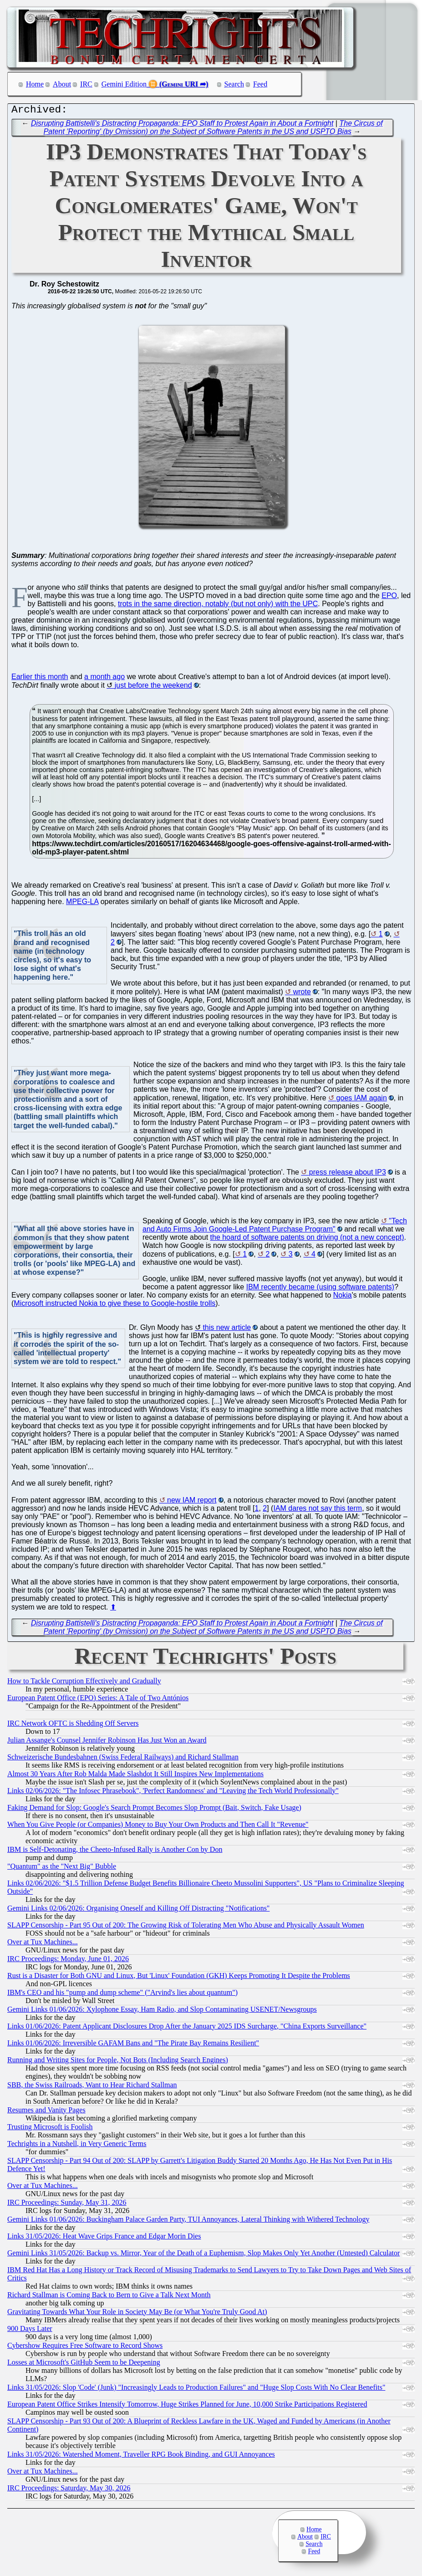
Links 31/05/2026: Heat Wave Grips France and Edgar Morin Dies (104, 2238)
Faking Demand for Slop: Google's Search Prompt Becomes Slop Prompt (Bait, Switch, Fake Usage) (154, 1810)
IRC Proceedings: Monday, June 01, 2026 (68, 1961)
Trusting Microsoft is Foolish (49, 2129)
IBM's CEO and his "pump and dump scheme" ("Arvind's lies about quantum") (122, 1994)
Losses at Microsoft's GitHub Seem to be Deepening (83, 2364)
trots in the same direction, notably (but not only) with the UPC (218, 606)
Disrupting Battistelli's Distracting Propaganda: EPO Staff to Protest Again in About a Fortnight (182, 125)
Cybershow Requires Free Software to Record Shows (85, 2347)
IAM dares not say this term (317, 1510)
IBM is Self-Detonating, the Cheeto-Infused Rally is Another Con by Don (114, 1851)
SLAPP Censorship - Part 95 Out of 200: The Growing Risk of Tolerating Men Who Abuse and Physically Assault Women (185, 1927)
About (62, 84)
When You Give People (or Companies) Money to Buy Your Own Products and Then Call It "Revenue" (158, 1826)
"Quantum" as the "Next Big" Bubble (61, 1868)
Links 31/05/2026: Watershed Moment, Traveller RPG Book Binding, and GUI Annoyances (141, 2456)
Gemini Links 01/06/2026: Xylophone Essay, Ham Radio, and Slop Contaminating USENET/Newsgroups (162, 2011)
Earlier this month (39, 679)
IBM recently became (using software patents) (320, 1289)
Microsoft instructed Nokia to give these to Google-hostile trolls (114, 1305)
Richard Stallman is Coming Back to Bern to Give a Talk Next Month (109, 2297)
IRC (86, 84)
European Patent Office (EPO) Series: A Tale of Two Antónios (97, 1700)
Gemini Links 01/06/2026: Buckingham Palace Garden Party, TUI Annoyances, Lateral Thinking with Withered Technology (188, 2221)
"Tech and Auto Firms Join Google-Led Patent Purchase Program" (274, 1227)
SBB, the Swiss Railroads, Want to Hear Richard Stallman (92, 2087)
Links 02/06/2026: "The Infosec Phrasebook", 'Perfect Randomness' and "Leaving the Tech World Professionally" (173, 1793)
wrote (302, 994)
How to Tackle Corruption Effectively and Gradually (84, 1683)
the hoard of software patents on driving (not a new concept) (307, 1239)
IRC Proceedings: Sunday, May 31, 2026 (67, 2204)
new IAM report (191, 1502)
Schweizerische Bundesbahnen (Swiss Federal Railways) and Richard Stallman (123, 1759)
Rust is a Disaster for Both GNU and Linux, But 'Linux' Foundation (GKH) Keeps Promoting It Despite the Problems (178, 1978)
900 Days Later (29, 2331)
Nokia (342, 1297)
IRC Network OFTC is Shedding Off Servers (73, 1725)
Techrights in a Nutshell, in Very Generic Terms (77, 2146)
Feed (260, 84)
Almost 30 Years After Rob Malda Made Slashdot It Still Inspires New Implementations (135, 1776)
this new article (227, 1330)
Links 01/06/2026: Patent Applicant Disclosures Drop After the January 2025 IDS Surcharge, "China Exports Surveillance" (186, 2028)
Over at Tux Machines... (42, 1944)
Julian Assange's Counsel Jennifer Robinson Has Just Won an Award (107, 1742)
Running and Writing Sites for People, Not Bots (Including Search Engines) (117, 2062)
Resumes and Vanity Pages (46, 2112)
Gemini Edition (124, 84)
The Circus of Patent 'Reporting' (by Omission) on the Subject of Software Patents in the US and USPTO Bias (213, 130)
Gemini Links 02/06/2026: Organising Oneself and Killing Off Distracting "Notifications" (138, 1910)
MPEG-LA (82, 904)
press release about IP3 (347, 1174)
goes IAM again (361, 1100)
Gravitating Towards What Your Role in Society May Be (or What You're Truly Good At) (137, 2314)
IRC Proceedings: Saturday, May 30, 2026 (68, 2490)
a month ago (104, 679)
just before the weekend (153, 687)
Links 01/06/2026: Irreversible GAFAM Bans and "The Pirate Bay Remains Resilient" (133, 2045)
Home (35, 84)
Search (234, 84)
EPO (389, 598)
